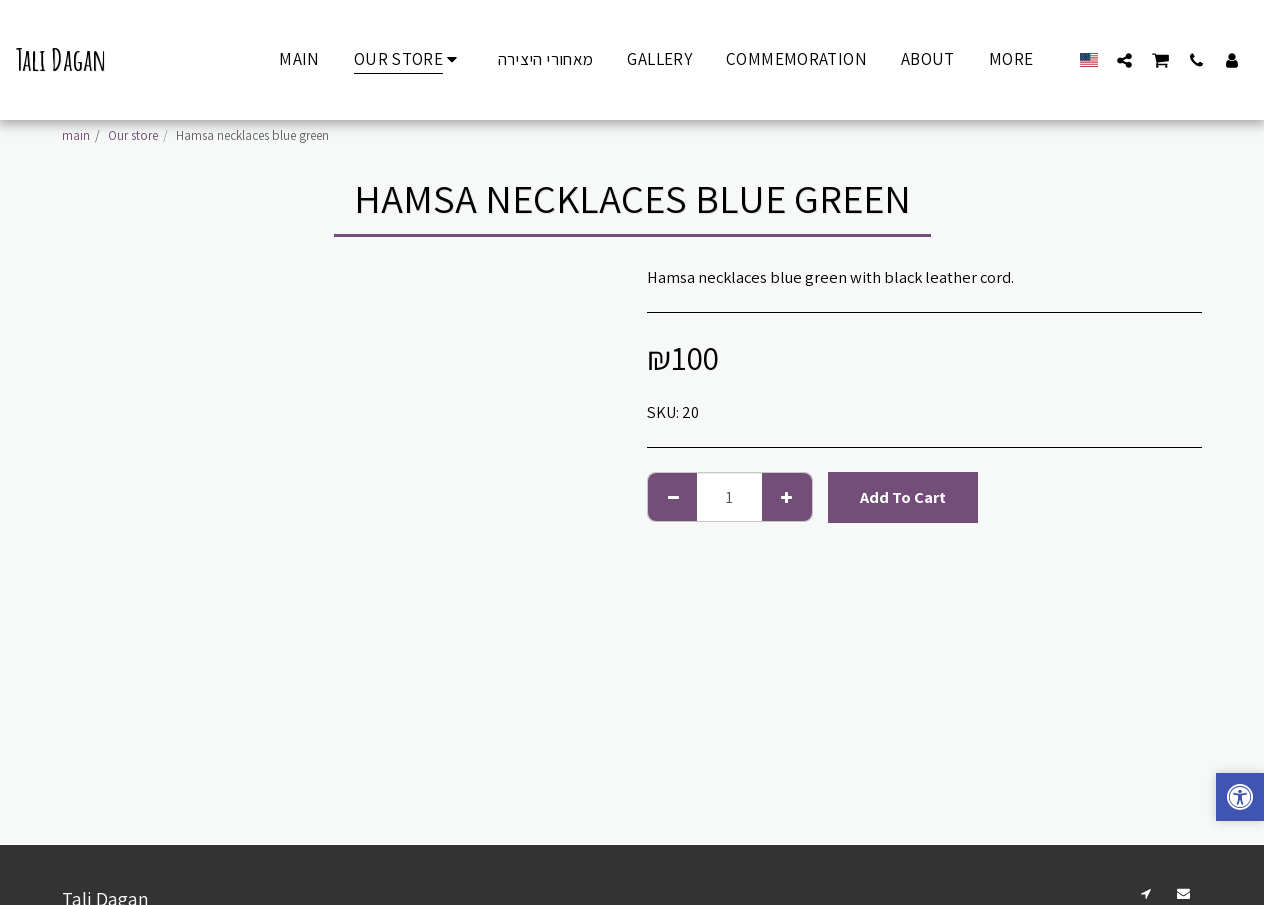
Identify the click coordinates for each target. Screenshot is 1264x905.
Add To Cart (903, 497)
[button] (1124, 60)
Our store (133, 135)
